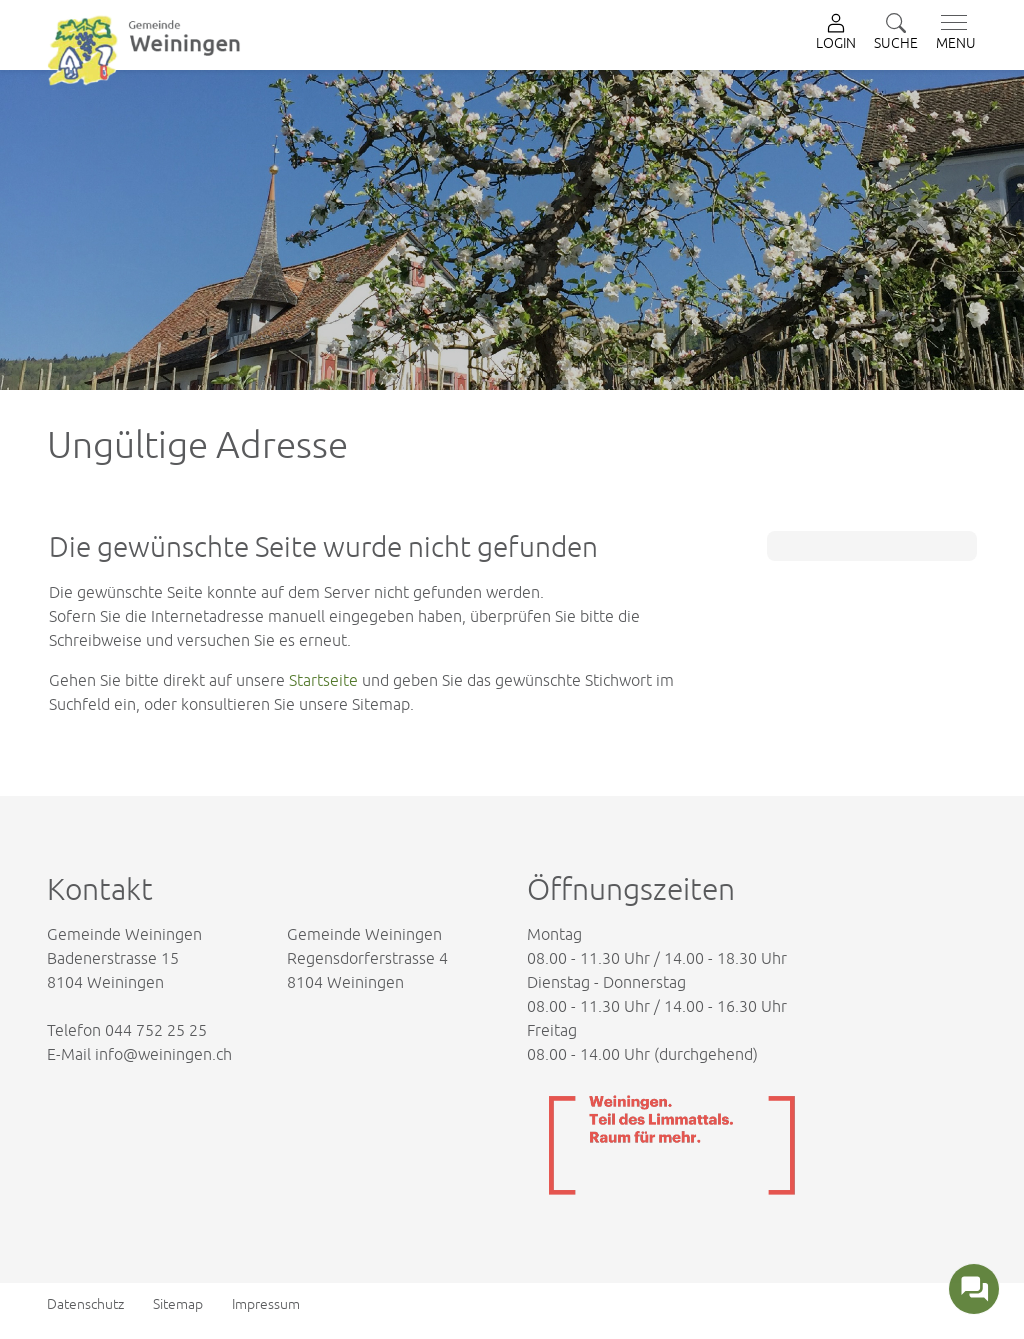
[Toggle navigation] (952, 33)
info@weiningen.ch (163, 1054)
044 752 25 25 (156, 1030)
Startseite (323, 680)
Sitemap (178, 1304)
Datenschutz (85, 1304)
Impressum (266, 1304)
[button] (896, 33)
